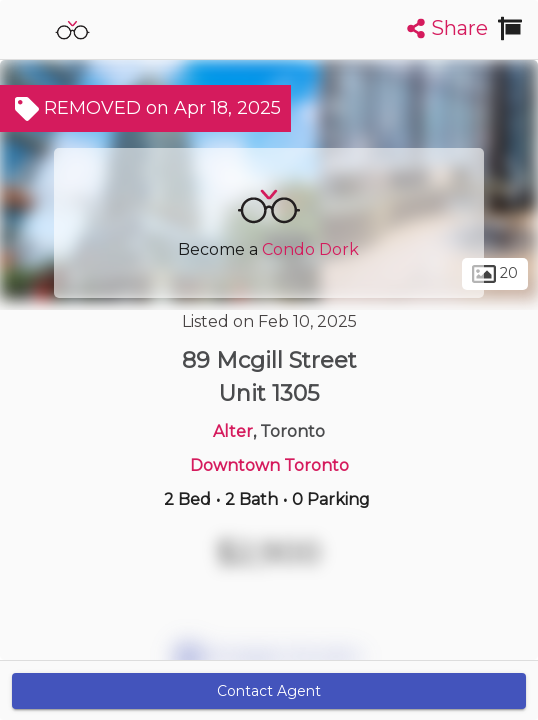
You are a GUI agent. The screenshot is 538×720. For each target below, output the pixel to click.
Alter (233, 431)
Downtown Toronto (269, 465)
